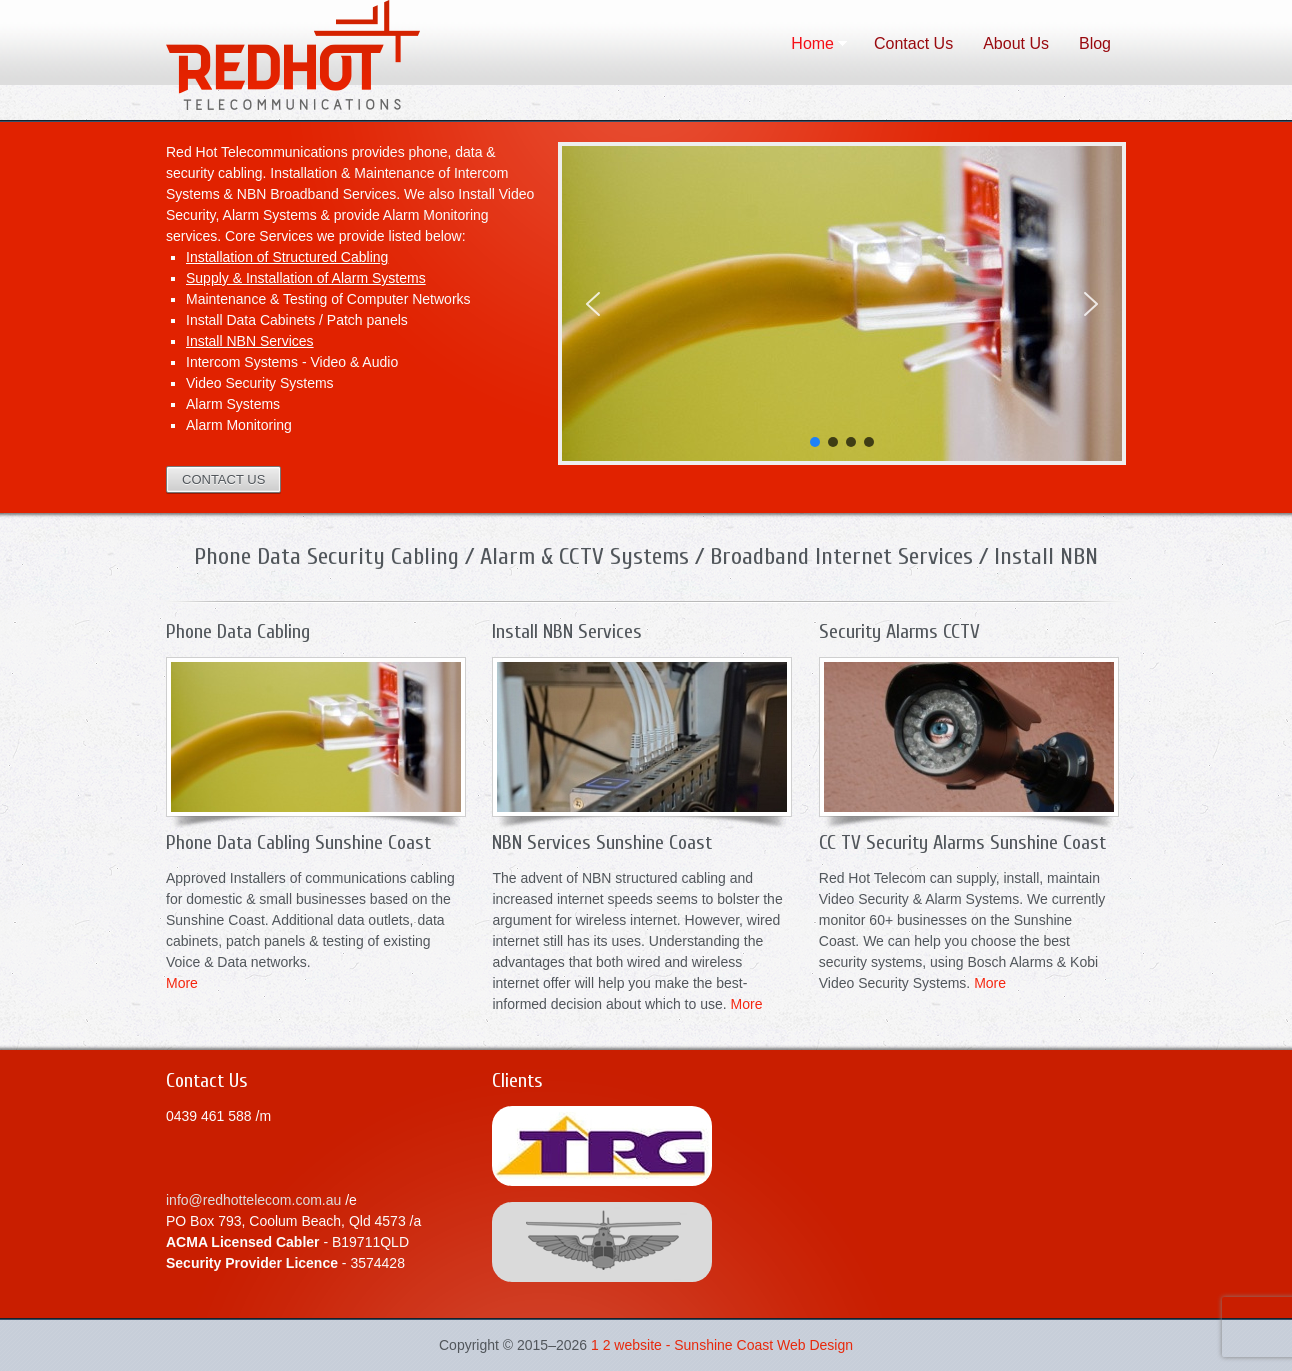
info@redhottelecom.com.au (253, 1200)
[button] (593, 304)
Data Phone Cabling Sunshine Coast (341, 60)
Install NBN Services (250, 341)
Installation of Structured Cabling (287, 257)
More (182, 983)
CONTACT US (223, 479)
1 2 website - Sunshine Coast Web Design (722, 1345)
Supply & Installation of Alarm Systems (306, 278)
